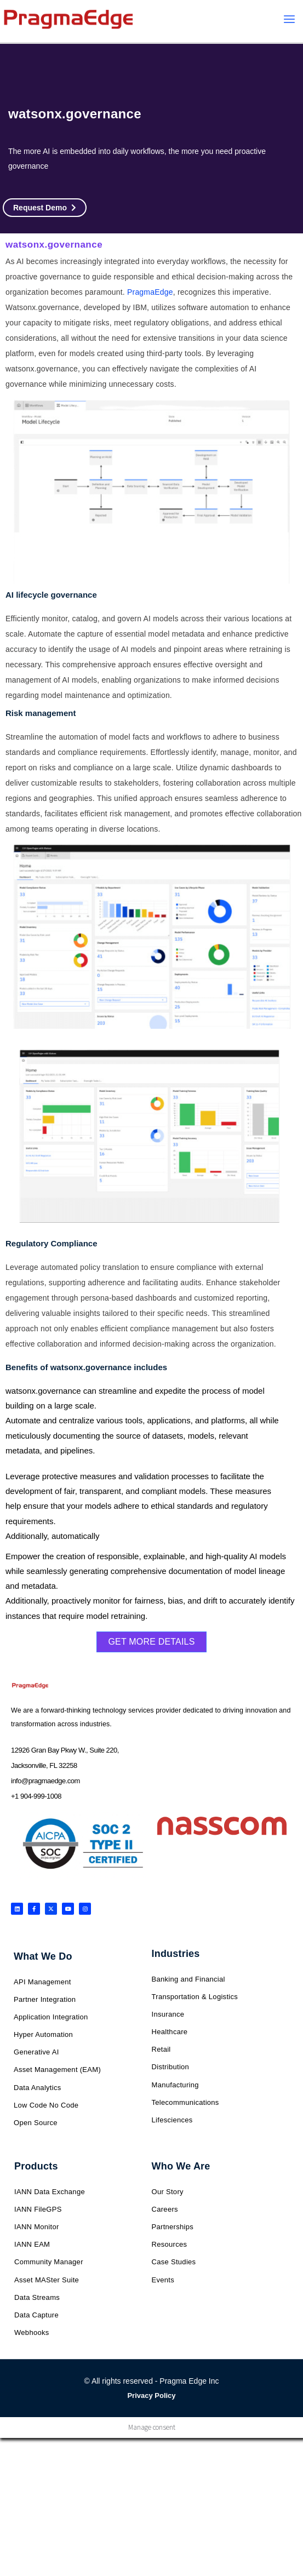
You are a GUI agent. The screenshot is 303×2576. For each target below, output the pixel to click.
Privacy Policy (151, 2395)
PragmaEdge (150, 292)
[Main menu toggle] (290, 19)
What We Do (43, 1956)
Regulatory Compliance (51, 1243)
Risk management (40, 713)
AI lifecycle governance (51, 594)
